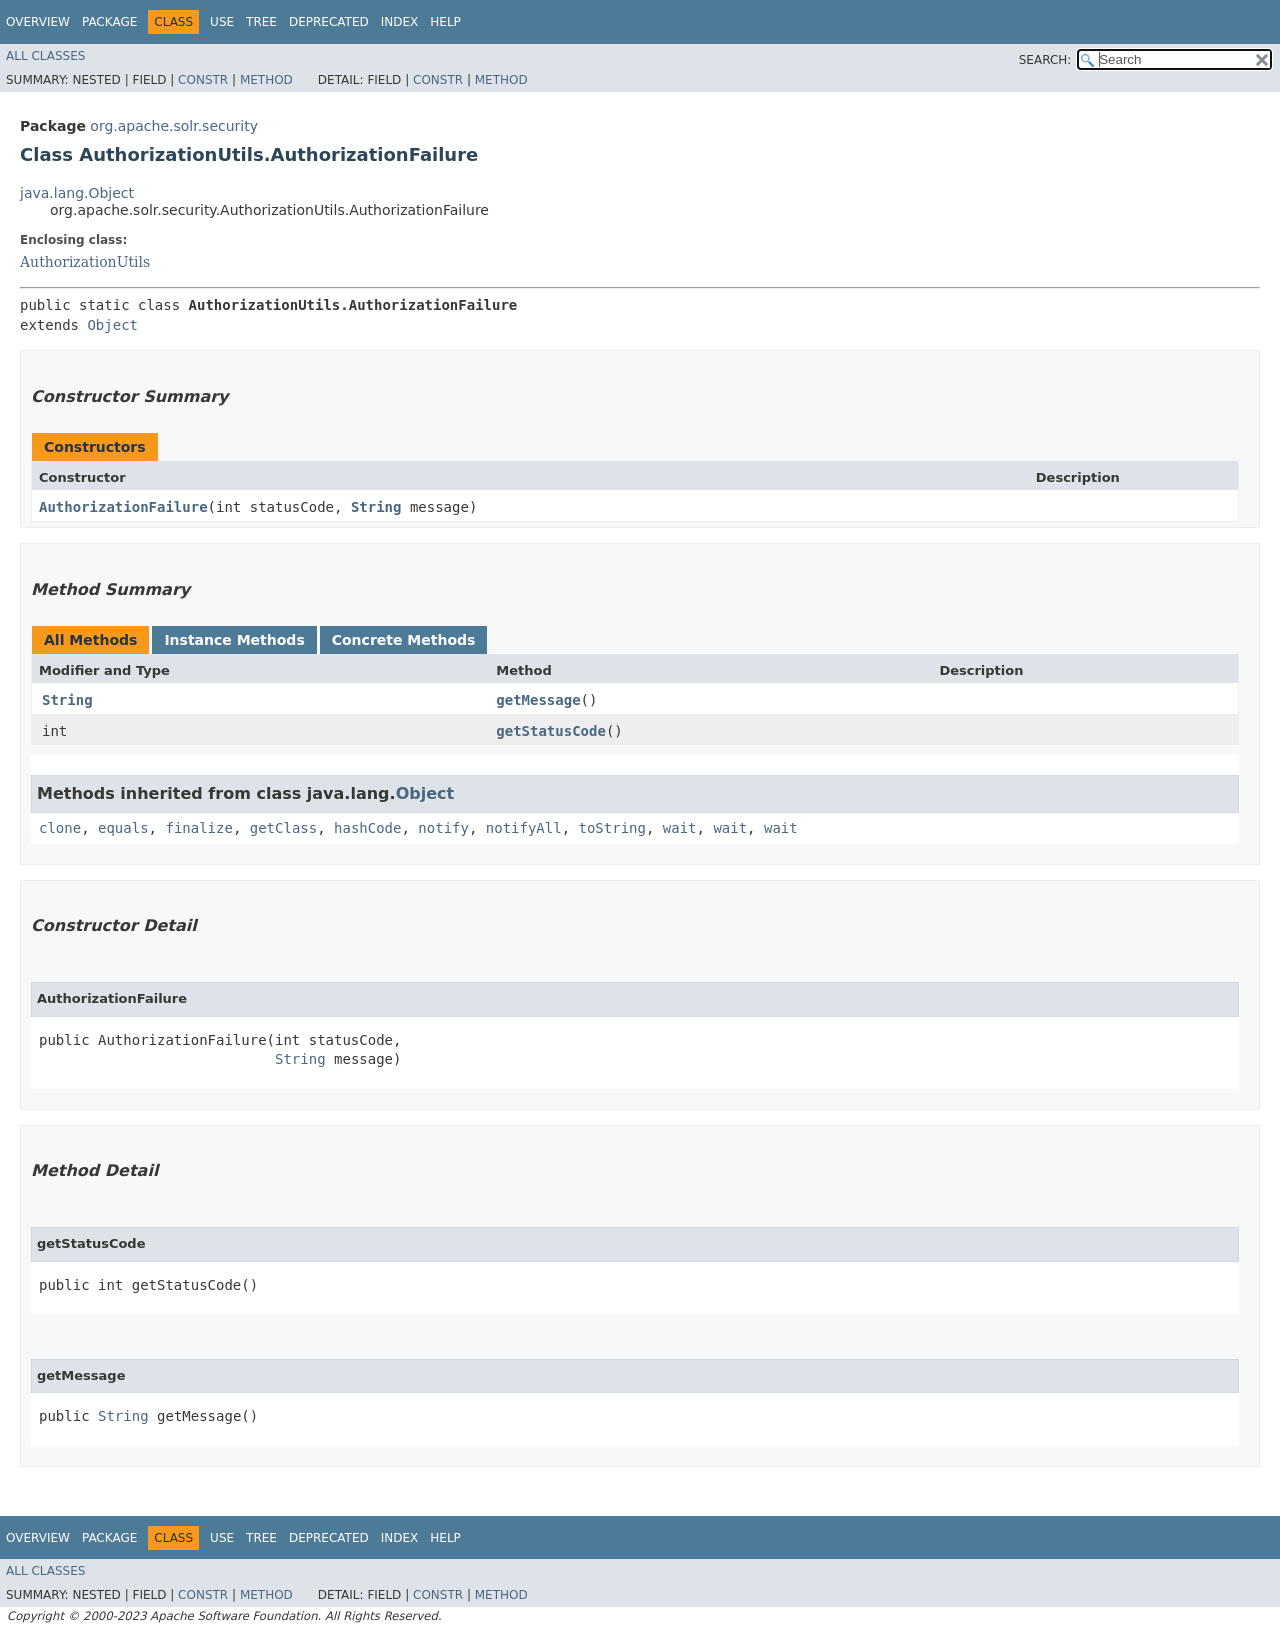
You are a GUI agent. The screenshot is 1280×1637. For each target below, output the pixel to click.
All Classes (45, 56)
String (376, 507)
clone (60, 828)
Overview (38, 22)
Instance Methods (234, 640)
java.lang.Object (77, 193)
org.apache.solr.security (174, 126)
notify (443, 828)
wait (680, 828)
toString (612, 828)
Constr (203, 80)
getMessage (538, 700)
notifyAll (524, 828)
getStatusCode (551, 731)
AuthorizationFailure (123, 507)
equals (123, 828)
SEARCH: (1045, 60)
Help (445, 22)
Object (112, 325)
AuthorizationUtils (85, 262)
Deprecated (329, 22)
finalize (198, 828)
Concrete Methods (404, 640)
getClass (283, 828)
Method (266, 80)
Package (109, 22)
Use (222, 22)
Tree (261, 22)
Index (400, 22)
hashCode (367, 828)
